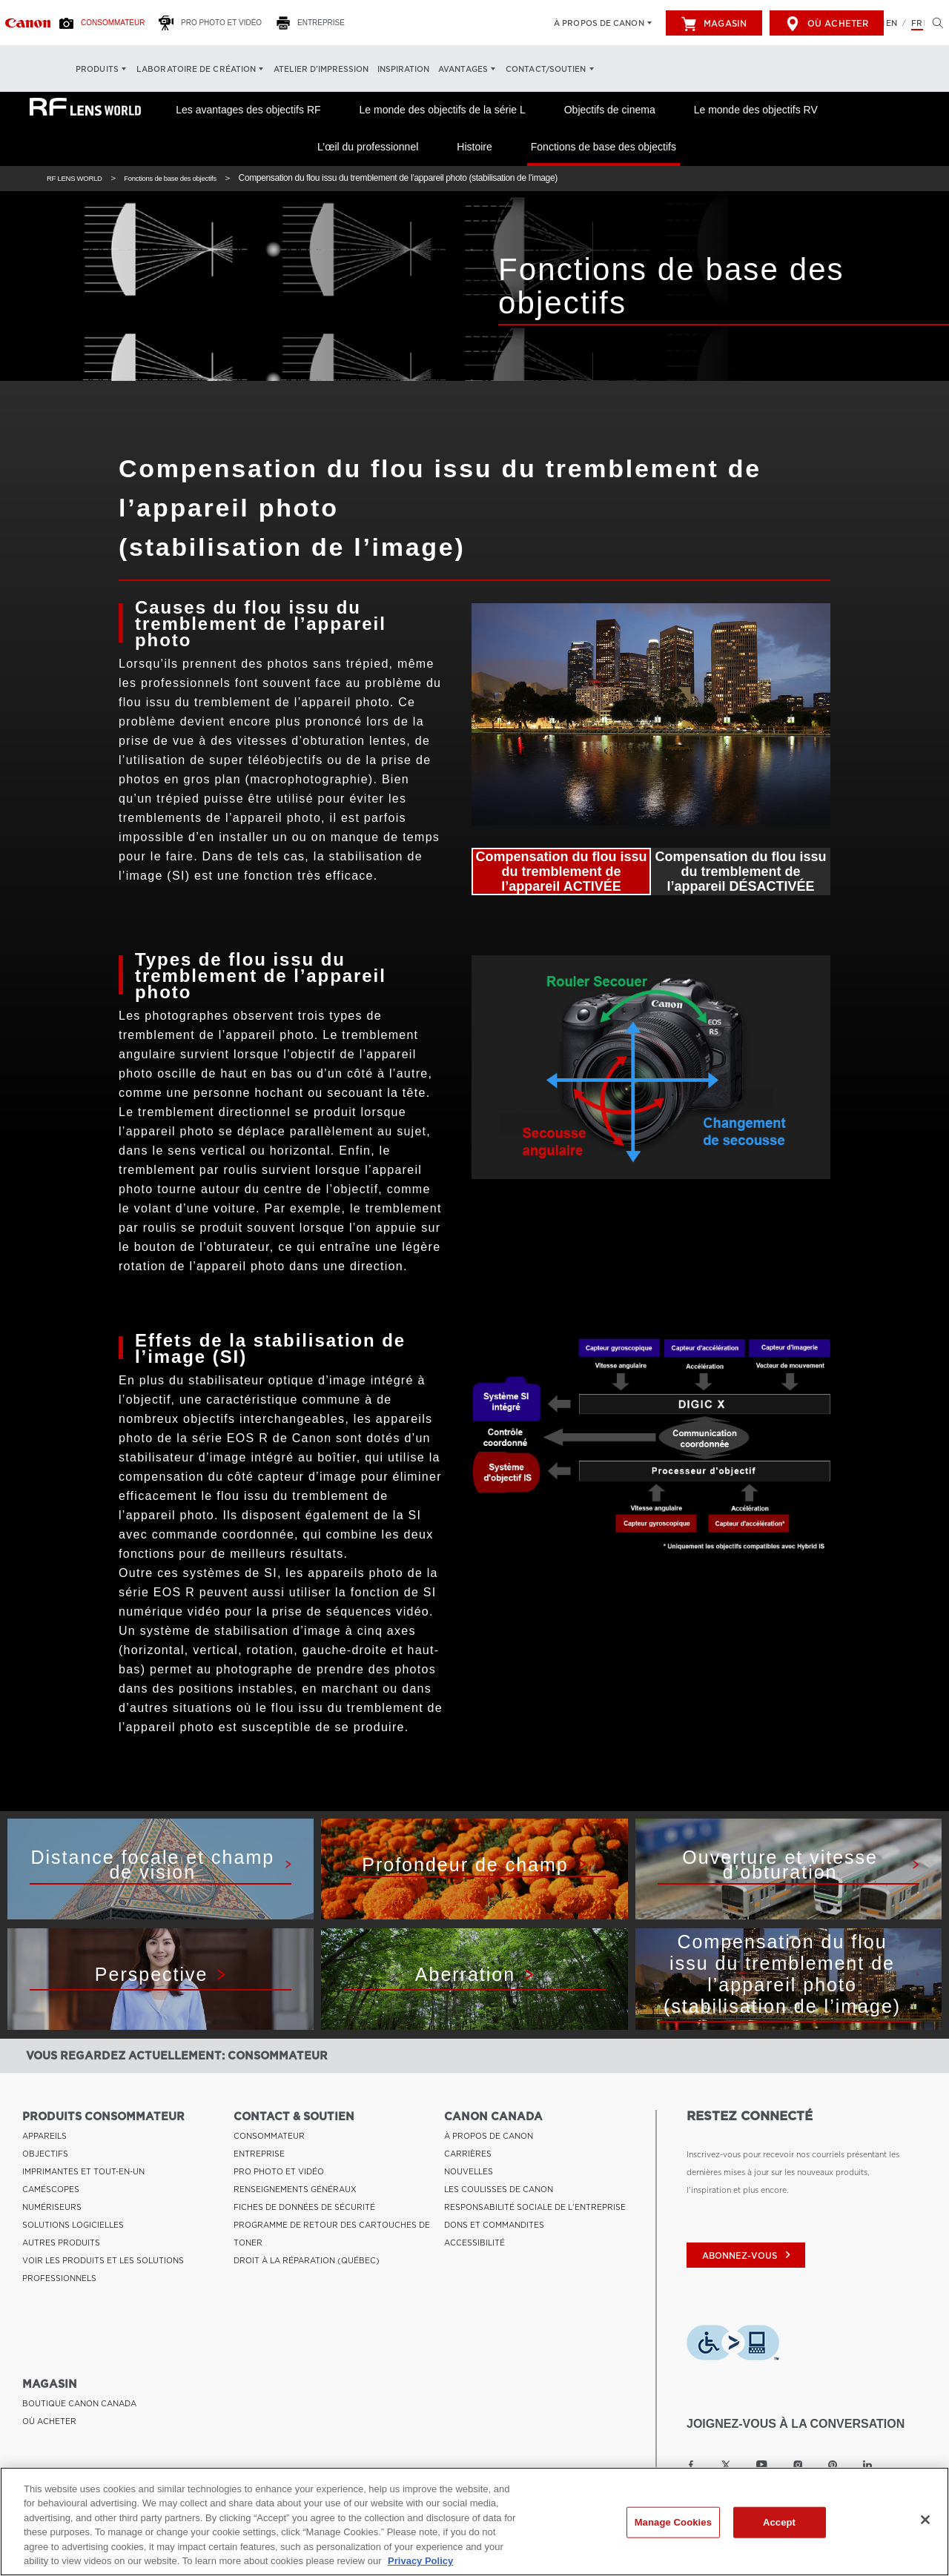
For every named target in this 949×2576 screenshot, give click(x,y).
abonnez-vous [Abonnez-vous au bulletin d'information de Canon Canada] (747, 2255)
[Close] (925, 2519)
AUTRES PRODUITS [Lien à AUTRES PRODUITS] (61, 2242)
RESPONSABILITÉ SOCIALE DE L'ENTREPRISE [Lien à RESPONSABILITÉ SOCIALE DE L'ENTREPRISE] (535, 2206)
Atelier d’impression (321, 68)
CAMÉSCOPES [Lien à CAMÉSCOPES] (50, 2189)
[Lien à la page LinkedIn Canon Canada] (867, 2464)
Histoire (474, 147)
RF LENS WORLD (81, 178)
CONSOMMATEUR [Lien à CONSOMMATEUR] (269, 2135)
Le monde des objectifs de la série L (443, 110)
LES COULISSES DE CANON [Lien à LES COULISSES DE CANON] (498, 2189)
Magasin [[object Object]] (714, 23)
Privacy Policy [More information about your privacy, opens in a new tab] (420, 2560)
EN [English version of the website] (891, 23)
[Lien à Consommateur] (27, 23)
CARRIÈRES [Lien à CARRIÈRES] (468, 2153)
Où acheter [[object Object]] (826, 23)
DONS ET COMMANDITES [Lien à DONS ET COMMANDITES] (494, 2224)
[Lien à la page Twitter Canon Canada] (725, 2464)
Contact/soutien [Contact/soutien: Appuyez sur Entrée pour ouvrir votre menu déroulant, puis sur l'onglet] (546, 68)
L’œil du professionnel (367, 147)
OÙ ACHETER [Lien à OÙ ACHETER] (49, 2421)
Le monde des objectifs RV (756, 110)
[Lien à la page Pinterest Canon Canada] (832, 2464)
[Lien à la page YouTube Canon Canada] (761, 2464)
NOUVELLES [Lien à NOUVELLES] (468, 2171)
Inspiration (403, 68)
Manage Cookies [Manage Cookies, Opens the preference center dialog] (673, 2522)
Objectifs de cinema (609, 110)
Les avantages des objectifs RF (248, 110)
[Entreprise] (315, 23)
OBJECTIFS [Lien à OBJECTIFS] (45, 2153)
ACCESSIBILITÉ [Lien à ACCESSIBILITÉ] (474, 2242)
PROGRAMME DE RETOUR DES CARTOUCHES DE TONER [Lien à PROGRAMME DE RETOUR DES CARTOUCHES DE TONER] (332, 2233)
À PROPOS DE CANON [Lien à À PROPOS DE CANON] (488, 2135)
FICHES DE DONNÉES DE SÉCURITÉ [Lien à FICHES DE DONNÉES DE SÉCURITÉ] (304, 2206)
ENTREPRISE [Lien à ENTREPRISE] (259, 2153)
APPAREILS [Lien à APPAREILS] (44, 2135)
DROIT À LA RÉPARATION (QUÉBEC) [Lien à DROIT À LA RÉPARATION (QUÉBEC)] (307, 2260)
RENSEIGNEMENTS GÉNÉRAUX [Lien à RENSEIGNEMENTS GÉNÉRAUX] (295, 2189)
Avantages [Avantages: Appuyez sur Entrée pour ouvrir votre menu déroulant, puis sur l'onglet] (463, 68)
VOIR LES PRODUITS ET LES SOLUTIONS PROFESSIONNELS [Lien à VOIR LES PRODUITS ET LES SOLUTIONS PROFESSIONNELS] (103, 2269)
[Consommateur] (106, 23)
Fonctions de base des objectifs (603, 147)
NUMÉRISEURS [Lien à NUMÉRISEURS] (52, 2206)
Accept (779, 2522)
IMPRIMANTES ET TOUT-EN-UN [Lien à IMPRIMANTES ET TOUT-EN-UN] (83, 2171)
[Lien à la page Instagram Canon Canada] (797, 2464)
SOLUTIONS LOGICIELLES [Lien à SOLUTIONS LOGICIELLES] (73, 2224)
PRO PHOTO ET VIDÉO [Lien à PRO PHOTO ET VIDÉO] (279, 2171)
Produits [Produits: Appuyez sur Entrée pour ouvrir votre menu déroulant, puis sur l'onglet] (97, 68)
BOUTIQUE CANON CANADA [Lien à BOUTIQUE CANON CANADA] (79, 2403)
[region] (474, 2521)
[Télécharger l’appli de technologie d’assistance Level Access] (733, 2342)
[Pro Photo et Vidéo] (214, 23)
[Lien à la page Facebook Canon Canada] (691, 2464)
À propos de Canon (599, 23)
